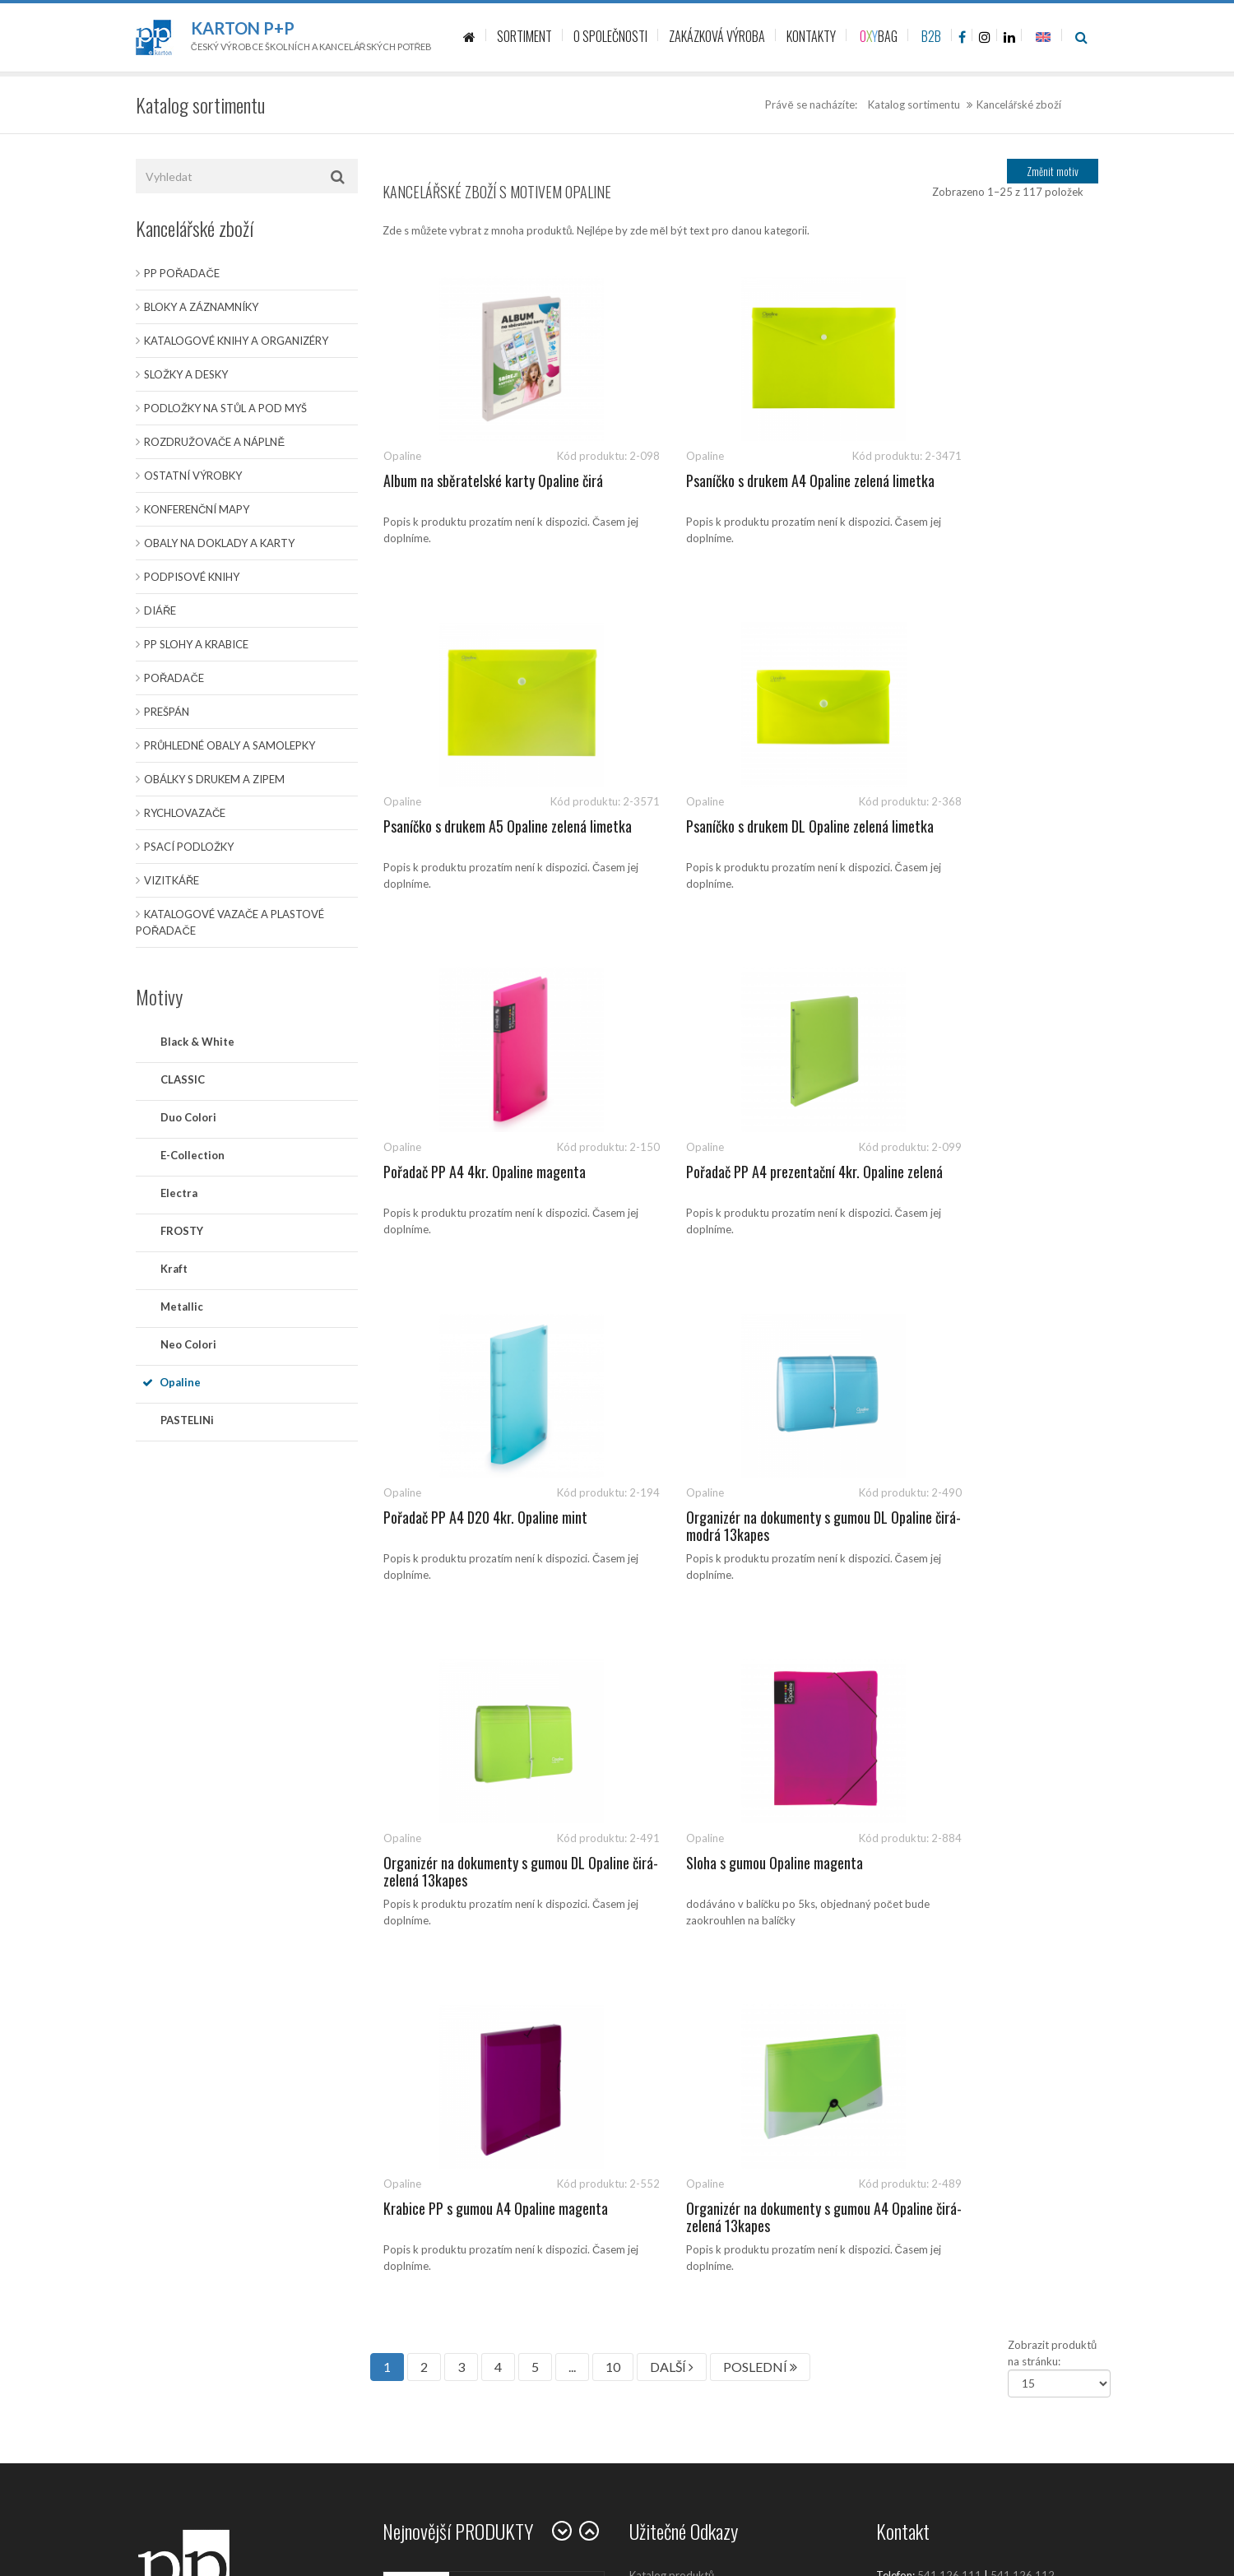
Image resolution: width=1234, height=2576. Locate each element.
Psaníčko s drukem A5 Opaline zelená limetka (978, 489)
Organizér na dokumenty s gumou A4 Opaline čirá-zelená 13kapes (978, 1526)
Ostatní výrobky (193, 475)
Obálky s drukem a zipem (214, 779)
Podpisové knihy (191, 576)
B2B (931, 36)
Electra (178, 1193)
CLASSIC (182, 1079)
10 (612, 1675)
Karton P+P (243, 28)
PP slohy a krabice (196, 644)
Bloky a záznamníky (201, 306)
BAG (879, 36)
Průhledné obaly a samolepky (229, 745)
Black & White (197, 1041)
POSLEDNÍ (760, 1675)
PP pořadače (182, 273)
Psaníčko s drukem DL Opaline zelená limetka (484, 835)
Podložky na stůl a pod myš (225, 408)
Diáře (160, 610)
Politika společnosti (676, 2233)
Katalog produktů (671, 1884)
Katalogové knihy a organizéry (236, 340)
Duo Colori (188, 1117)
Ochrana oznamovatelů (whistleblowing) (725, 2196)
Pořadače (174, 678)
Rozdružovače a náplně (214, 441)
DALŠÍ (672, 1675)
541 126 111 (949, 1884)
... (572, 1675)
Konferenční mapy (196, 509)
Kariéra (646, 2069)
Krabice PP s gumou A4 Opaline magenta (716, 1526)
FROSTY (181, 1230)
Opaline (180, 1382)
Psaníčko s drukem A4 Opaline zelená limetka (731, 489)
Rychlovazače (184, 812)
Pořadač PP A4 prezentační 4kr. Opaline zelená (986, 835)
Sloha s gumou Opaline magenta (471, 1517)
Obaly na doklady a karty (219, 543)
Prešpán (166, 711)
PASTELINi (187, 1420)
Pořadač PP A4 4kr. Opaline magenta (731, 826)
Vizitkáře (171, 880)
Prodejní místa (663, 2032)
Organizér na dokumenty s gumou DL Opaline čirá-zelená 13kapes (978, 1180)
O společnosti (663, 1995)
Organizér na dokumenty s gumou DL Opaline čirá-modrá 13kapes (731, 1180)
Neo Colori (188, 1344)
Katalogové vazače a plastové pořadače (230, 922)
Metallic (181, 1306)
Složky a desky (186, 374)
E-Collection (192, 1155)
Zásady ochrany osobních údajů (705, 2106)
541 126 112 (1022, 1884)
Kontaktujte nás (667, 1958)
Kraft (174, 1268)
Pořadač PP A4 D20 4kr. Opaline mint (485, 1171)
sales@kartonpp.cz (956, 1900)
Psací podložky (189, 846)
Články (645, 1921)
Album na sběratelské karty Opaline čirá (493, 480)
